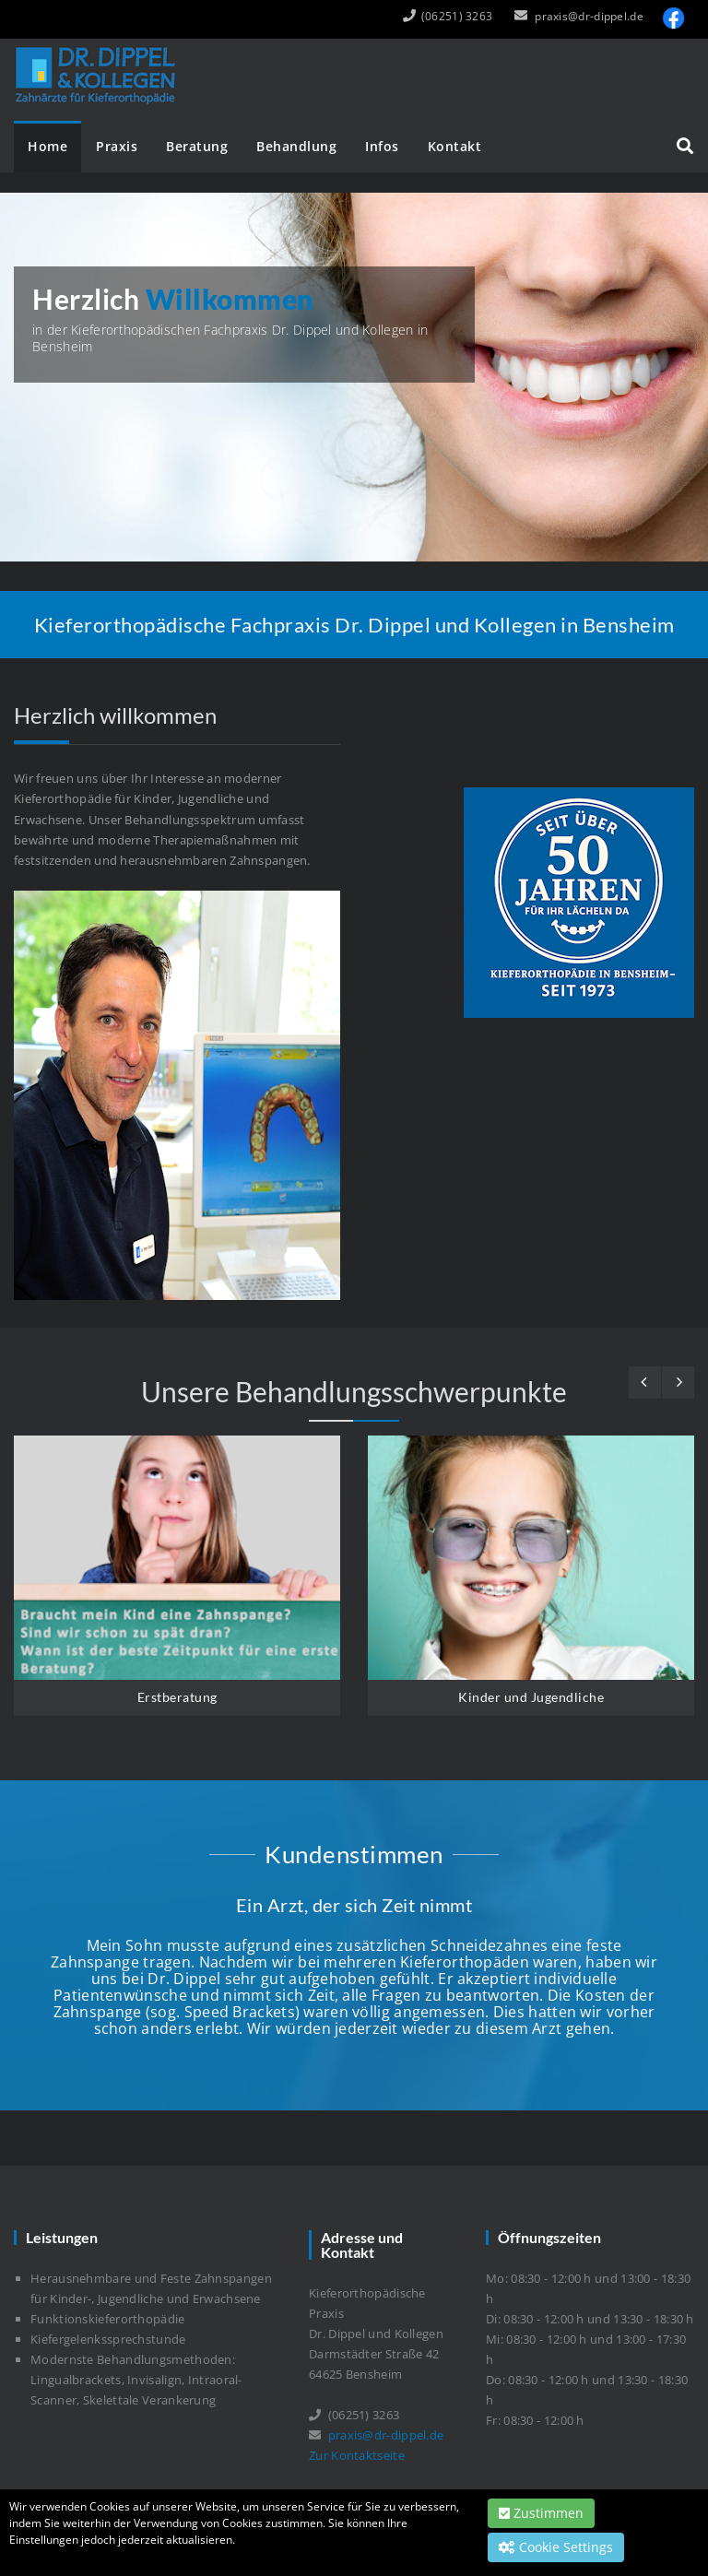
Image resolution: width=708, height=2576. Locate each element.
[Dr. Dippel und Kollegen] (98, 51)
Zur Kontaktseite (357, 2455)
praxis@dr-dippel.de (589, 16)
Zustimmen (541, 2513)
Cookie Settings (556, 2547)
